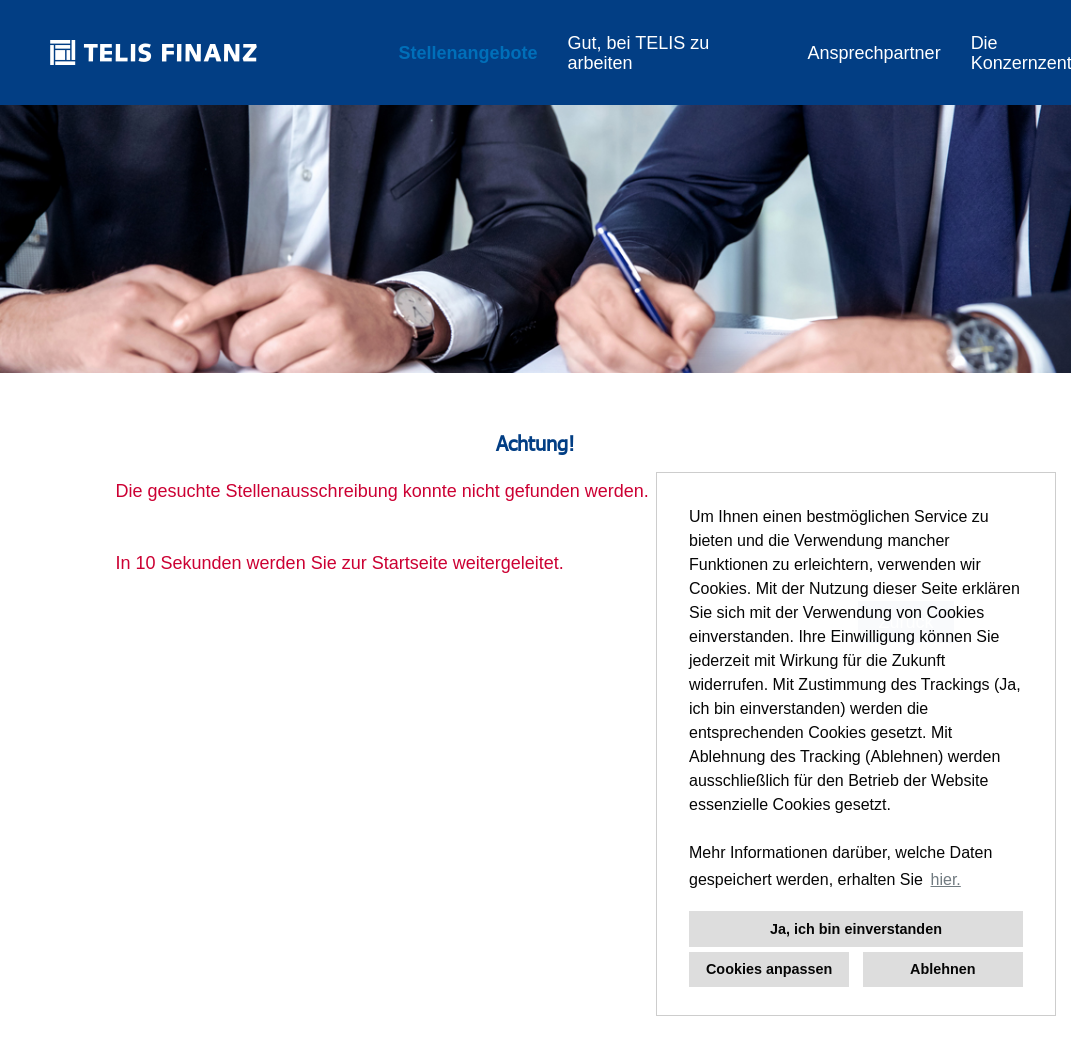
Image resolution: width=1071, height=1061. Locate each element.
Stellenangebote (467, 53)
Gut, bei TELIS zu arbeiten (638, 53)
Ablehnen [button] (943, 969)
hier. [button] (946, 879)
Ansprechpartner (874, 53)
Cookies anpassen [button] (769, 969)
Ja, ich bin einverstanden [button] (856, 929)
